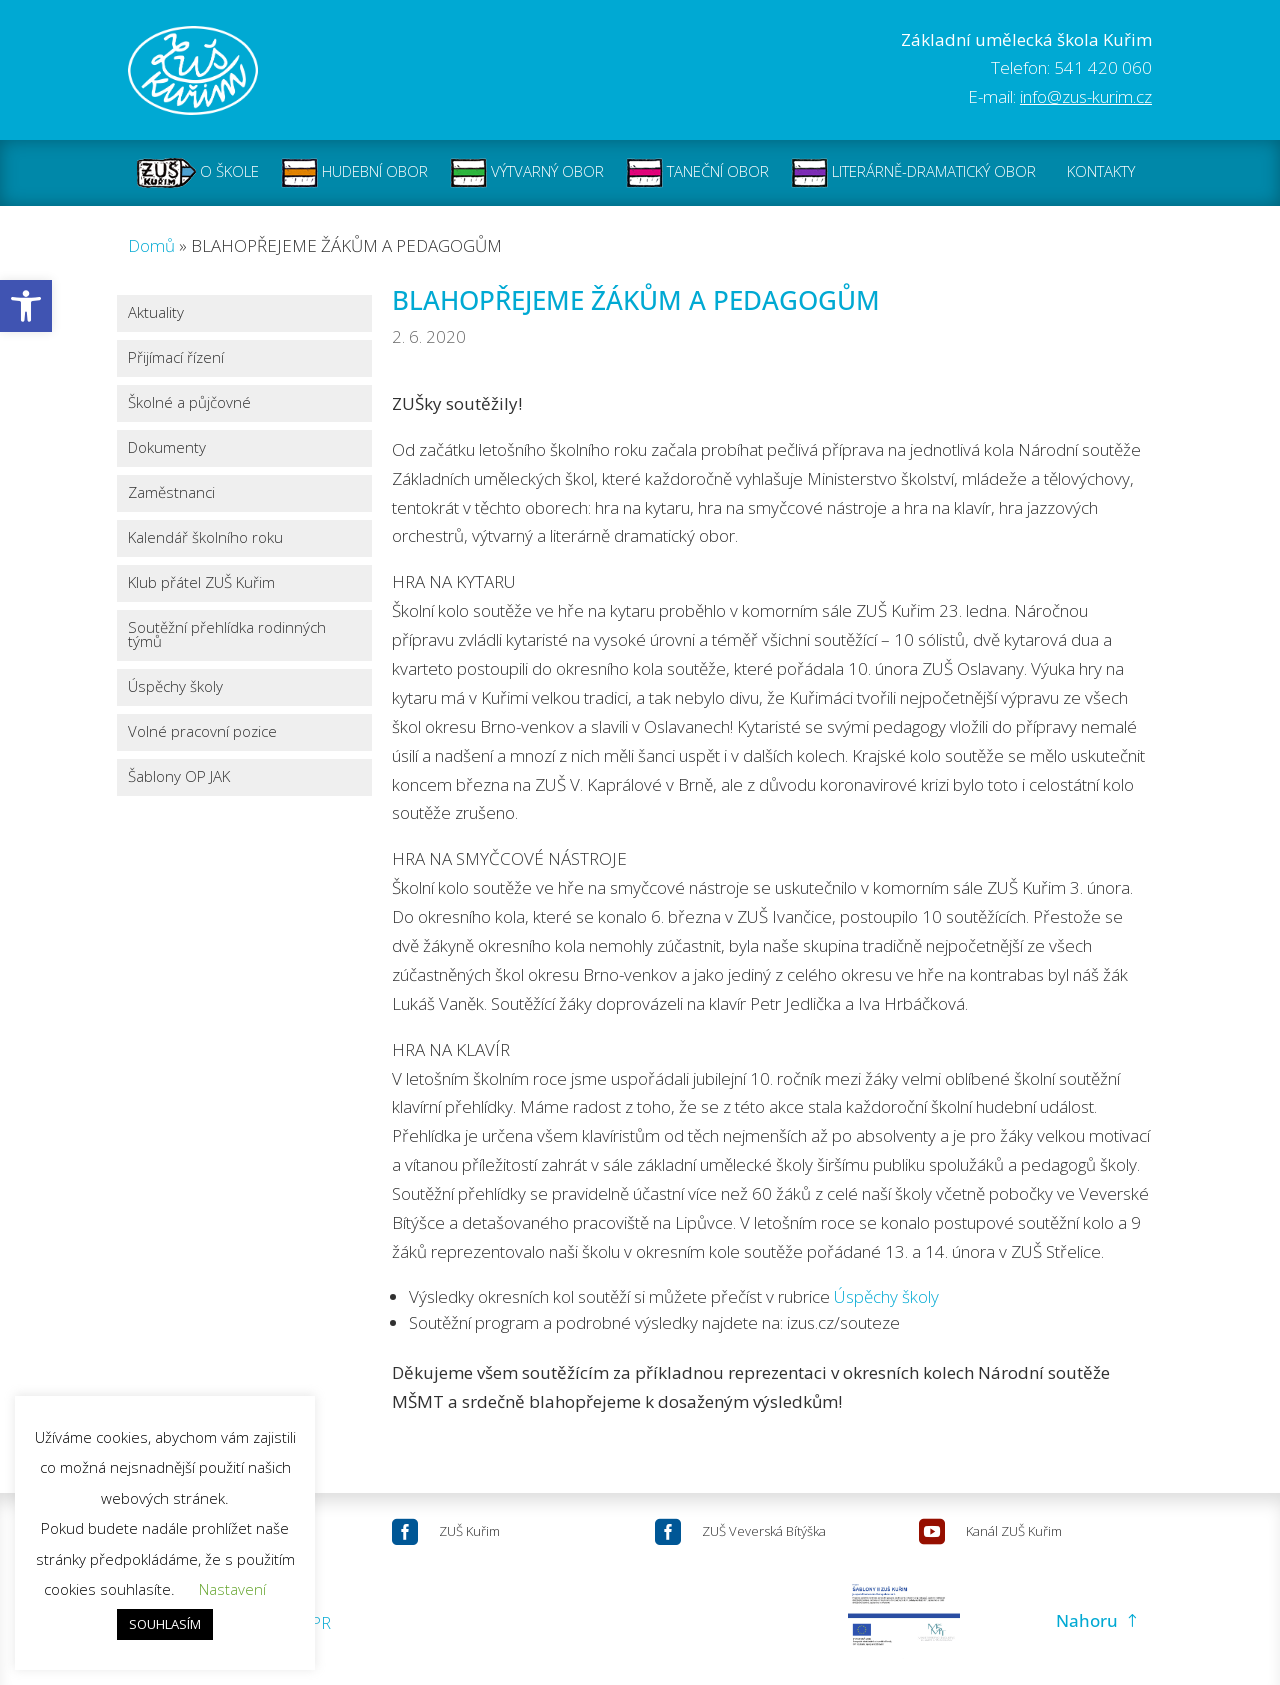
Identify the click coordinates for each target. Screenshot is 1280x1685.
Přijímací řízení (176, 357)
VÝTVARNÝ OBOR (527, 173)
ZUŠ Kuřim (469, 1531)
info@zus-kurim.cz (1086, 96)
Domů (151, 245)
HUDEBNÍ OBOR (354, 173)
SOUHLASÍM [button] (165, 1624)
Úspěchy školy (175, 686)
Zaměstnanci (171, 492)
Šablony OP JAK (179, 776)
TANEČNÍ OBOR (697, 173)
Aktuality (156, 312)
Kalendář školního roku (205, 537)
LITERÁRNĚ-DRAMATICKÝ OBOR (913, 173)
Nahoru (1087, 1620)
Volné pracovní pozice (202, 731)
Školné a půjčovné (189, 402)
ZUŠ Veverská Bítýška (764, 1531)
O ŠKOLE (198, 173)
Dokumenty (167, 447)
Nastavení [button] (232, 1589)
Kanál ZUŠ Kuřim (1014, 1531)
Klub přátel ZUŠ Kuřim (201, 582)
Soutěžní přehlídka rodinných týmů (227, 634)
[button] (26, 306)
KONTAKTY (1101, 173)
